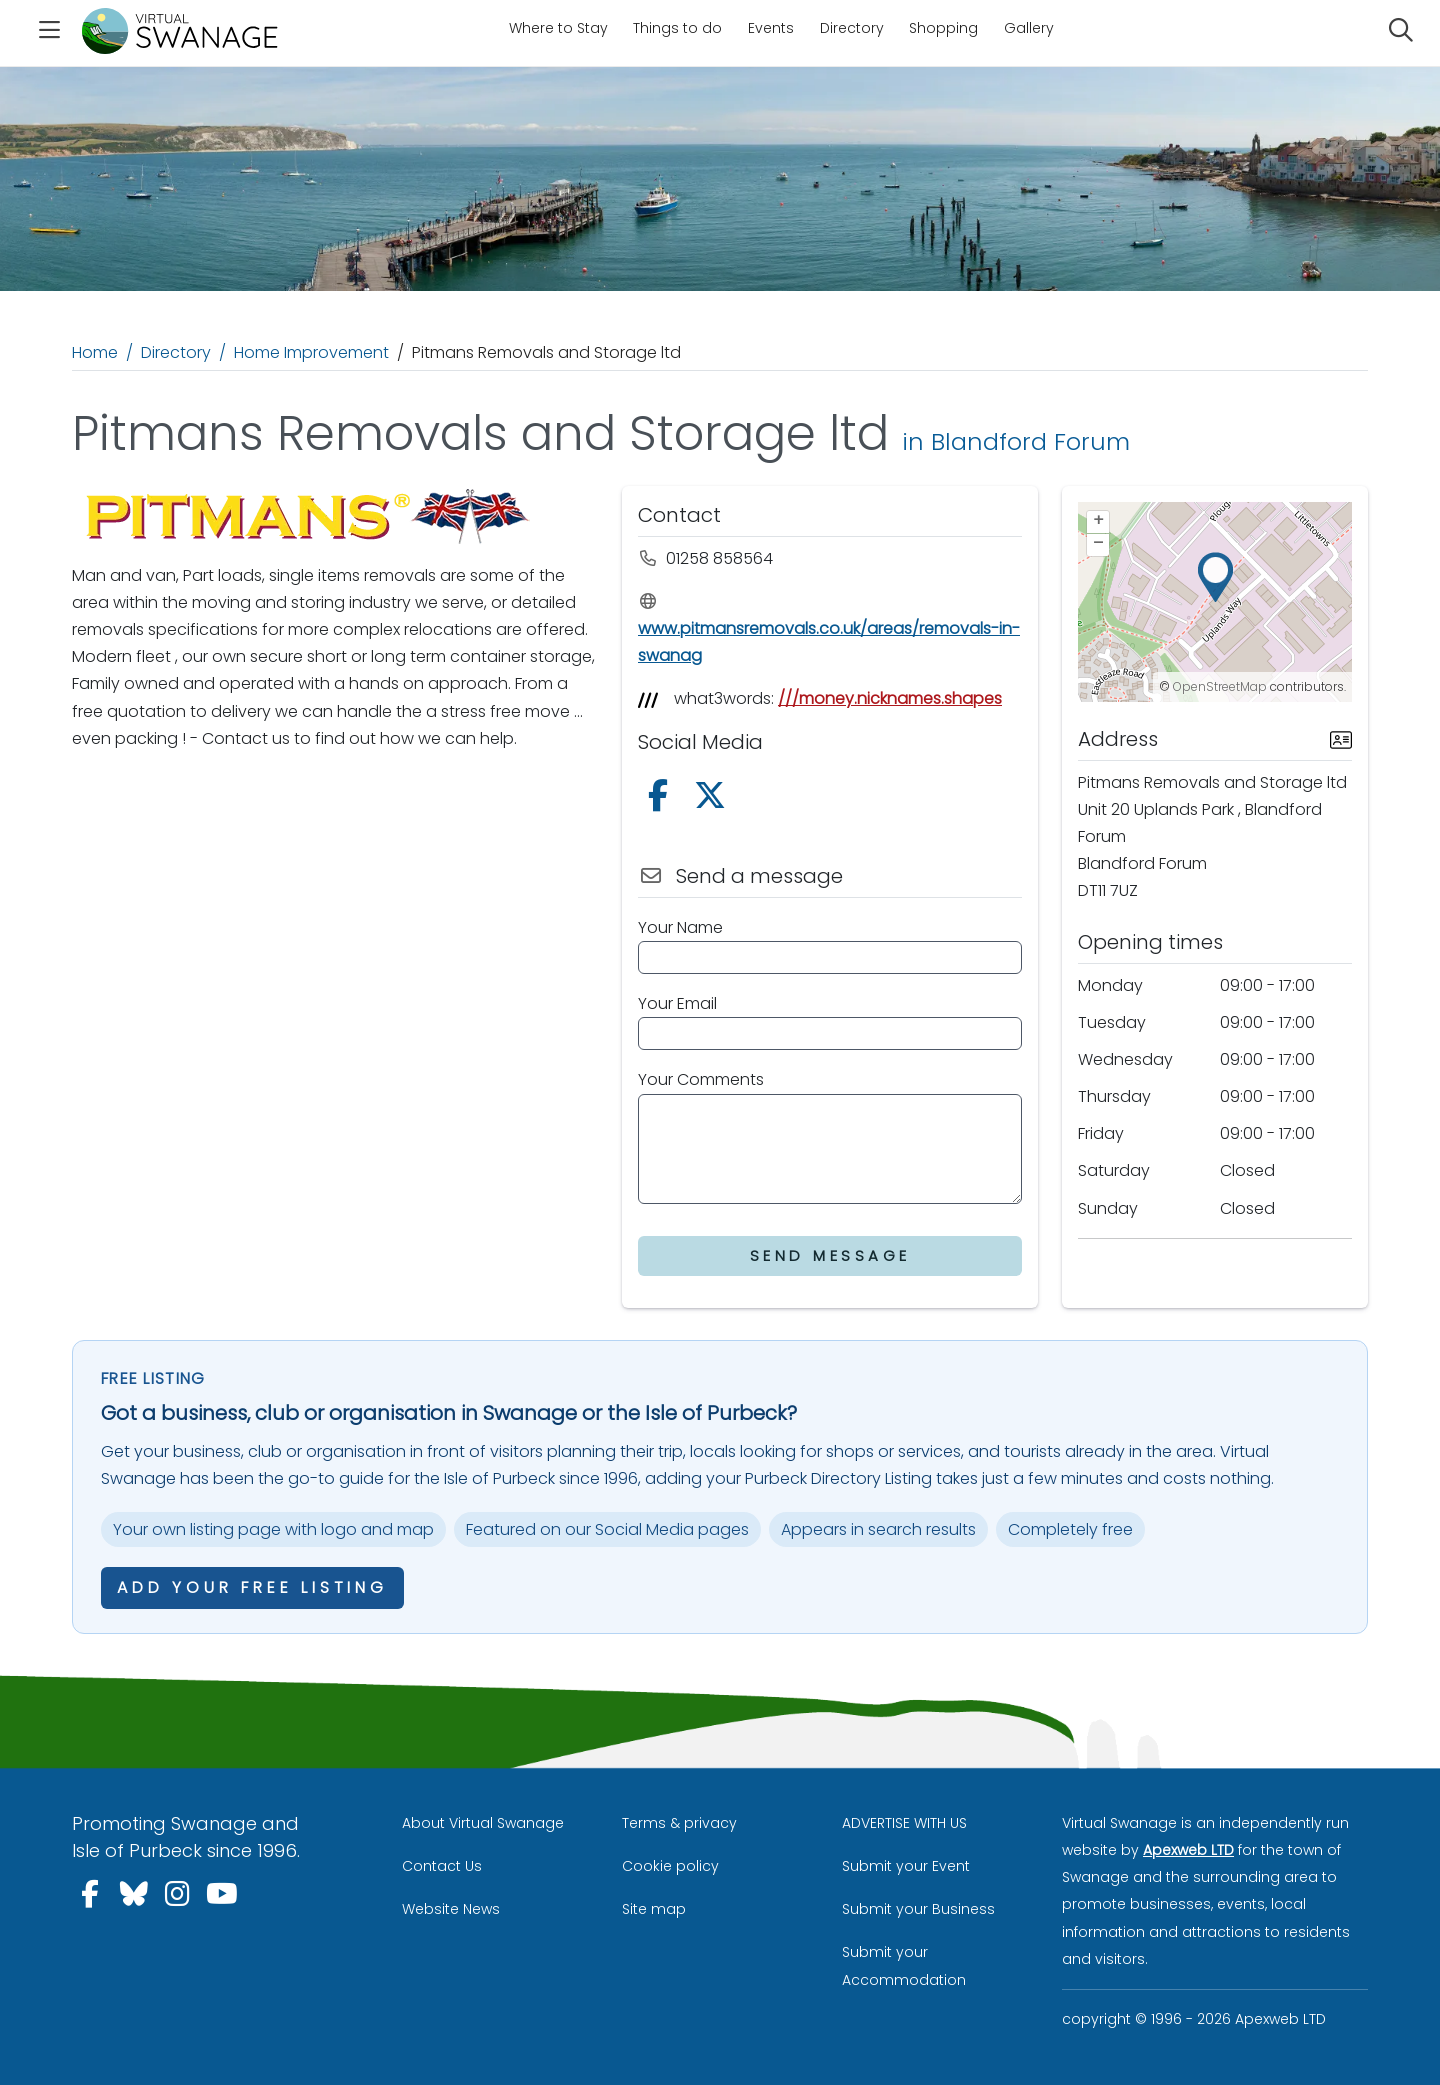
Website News (451, 1909)
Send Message (830, 1255)
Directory (852, 28)
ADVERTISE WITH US (904, 1823)
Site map (654, 1909)
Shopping (943, 28)
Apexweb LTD (1188, 1850)
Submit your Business (918, 1909)
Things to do (677, 28)
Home (95, 352)
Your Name (680, 927)
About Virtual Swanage (483, 1823)
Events (771, 28)
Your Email (677, 1003)
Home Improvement (311, 352)
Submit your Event (906, 1866)
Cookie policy (670, 1866)
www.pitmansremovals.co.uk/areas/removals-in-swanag (829, 630)
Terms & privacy (679, 1823)
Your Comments (701, 1079)
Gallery (1029, 28)
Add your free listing (252, 1587)
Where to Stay (558, 28)
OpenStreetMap (1220, 686)
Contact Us (442, 1866)
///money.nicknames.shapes (890, 698)
